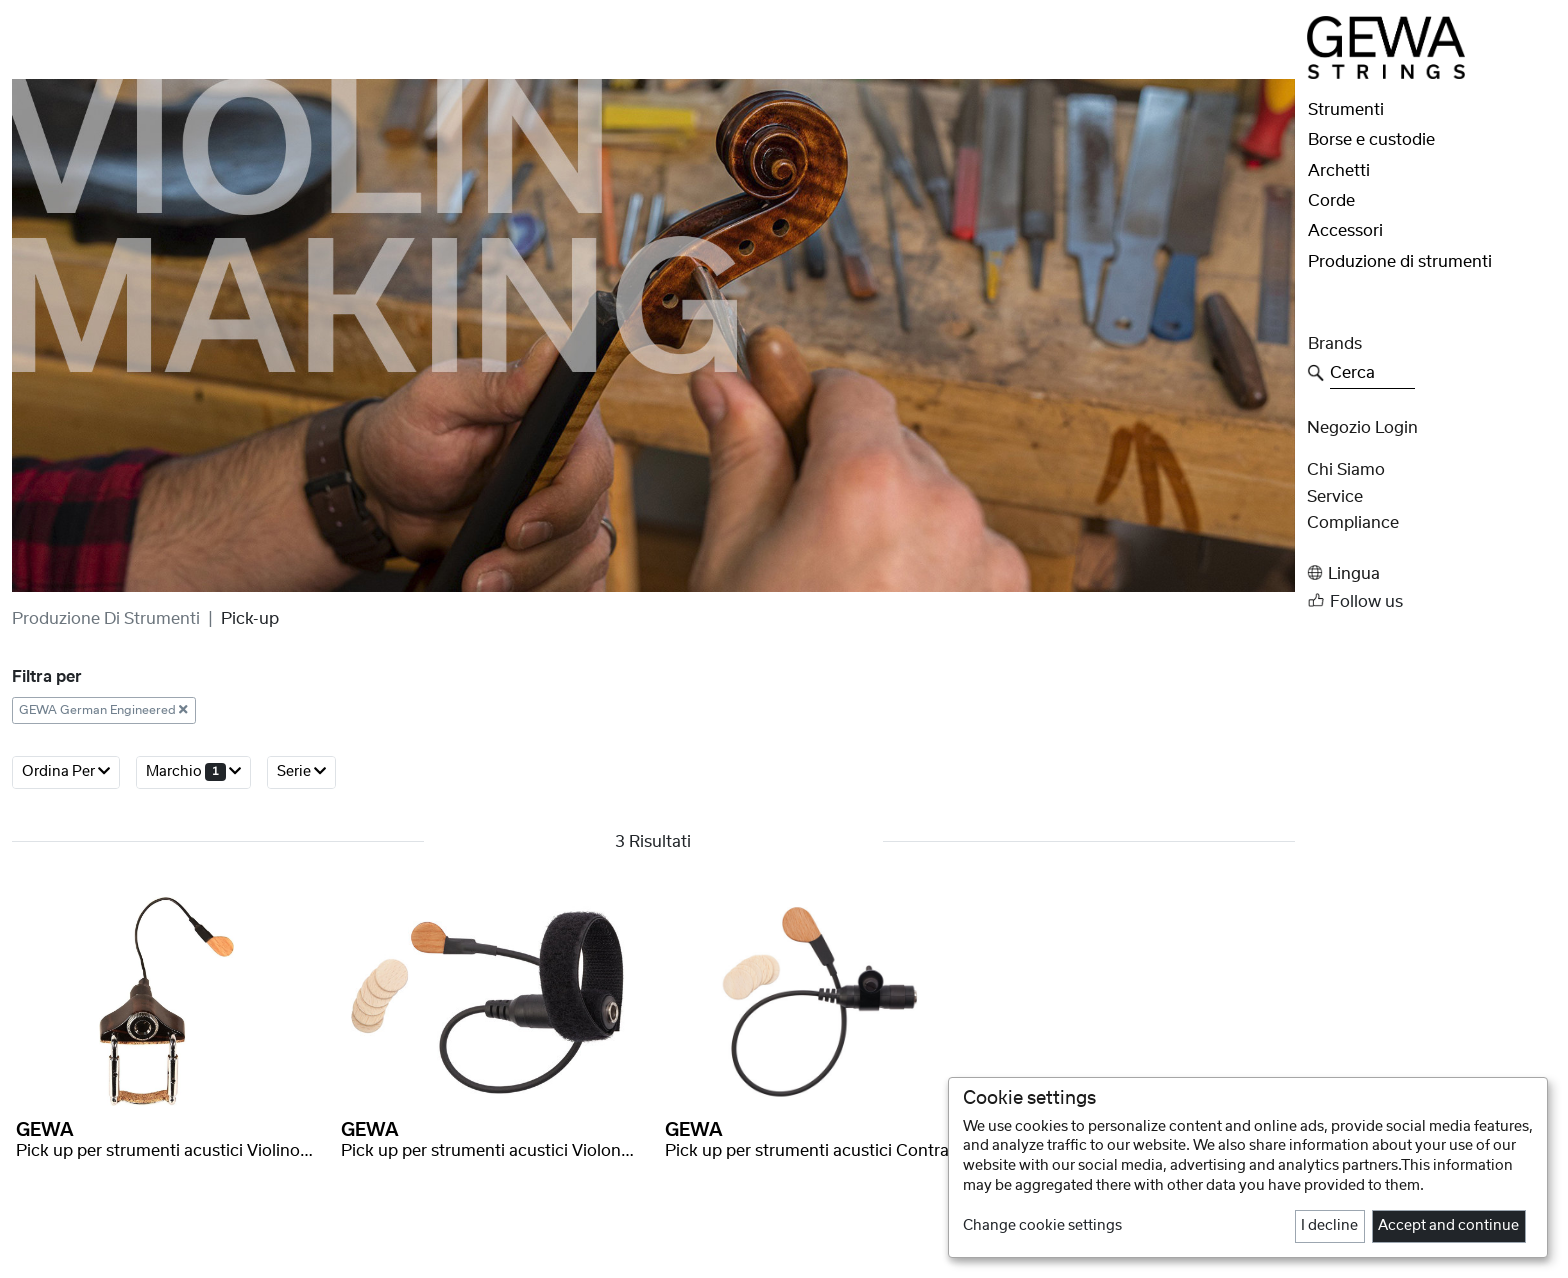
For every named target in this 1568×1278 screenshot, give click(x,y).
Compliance (1353, 523)
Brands (1335, 344)
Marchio (193, 771)
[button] (1431, 573)
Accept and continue (1448, 1226)
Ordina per (66, 771)
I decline (1329, 1226)
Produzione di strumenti (106, 619)
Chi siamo (1346, 470)
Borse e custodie (1371, 140)
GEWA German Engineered (103, 710)
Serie (301, 771)
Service (1335, 497)
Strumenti (1346, 110)
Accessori (1345, 231)
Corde (1331, 201)
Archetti (1339, 171)
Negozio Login (1362, 428)
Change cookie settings (1042, 1226)
